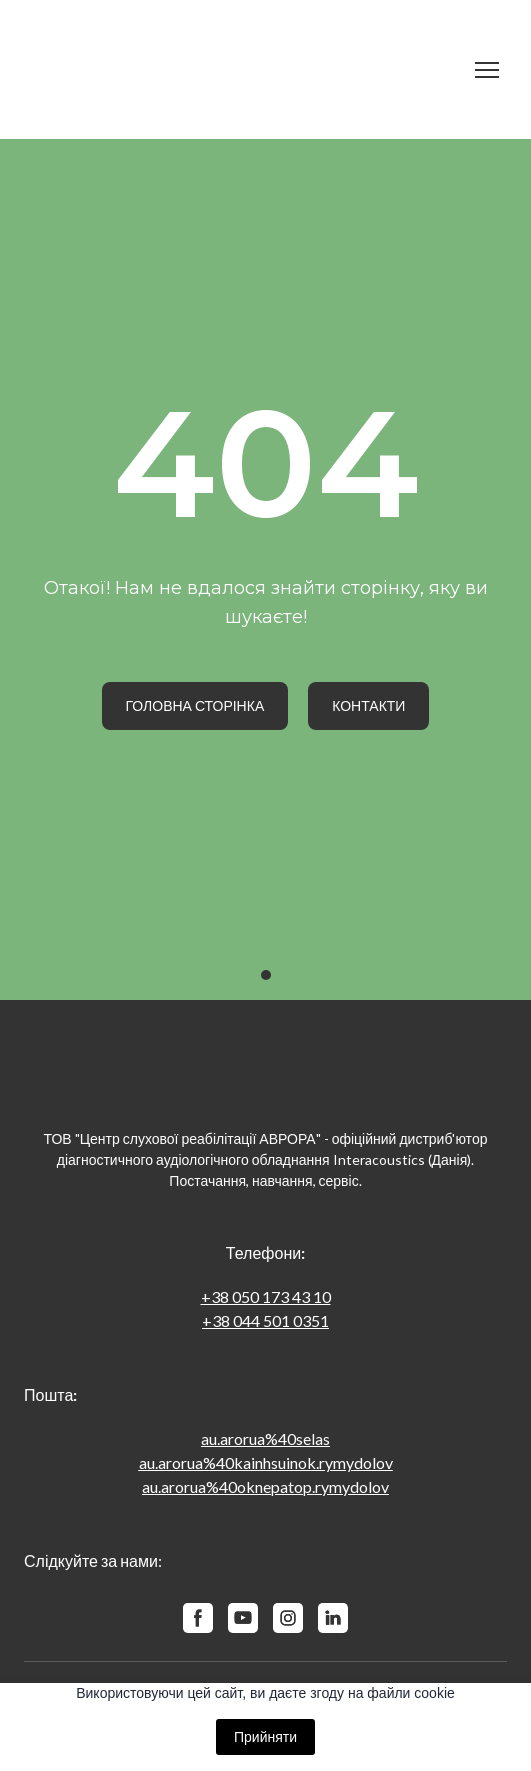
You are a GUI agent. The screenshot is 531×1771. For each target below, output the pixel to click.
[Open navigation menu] (487, 70)
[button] (195, 706)
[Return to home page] (245, 69)
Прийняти (265, 1737)
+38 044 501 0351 (265, 1320)
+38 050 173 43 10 (266, 1296)
